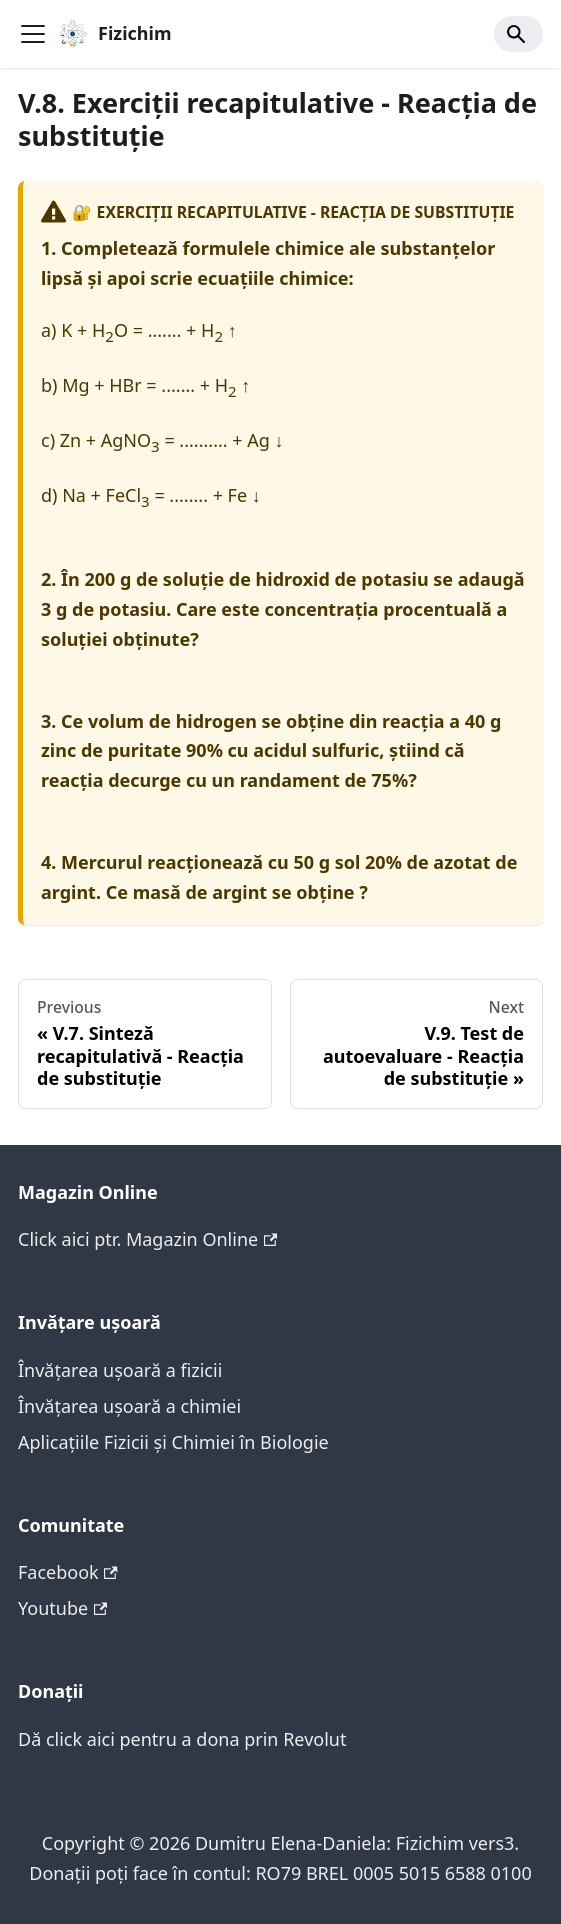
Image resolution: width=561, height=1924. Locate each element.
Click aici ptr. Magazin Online (147, 1239)
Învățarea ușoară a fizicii (120, 1370)
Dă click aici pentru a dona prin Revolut (182, 1739)
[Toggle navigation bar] (33, 34)
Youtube (62, 1608)
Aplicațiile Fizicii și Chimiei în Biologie (173, 1442)
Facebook (68, 1572)
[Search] (519, 34)
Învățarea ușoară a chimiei (129, 1406)
